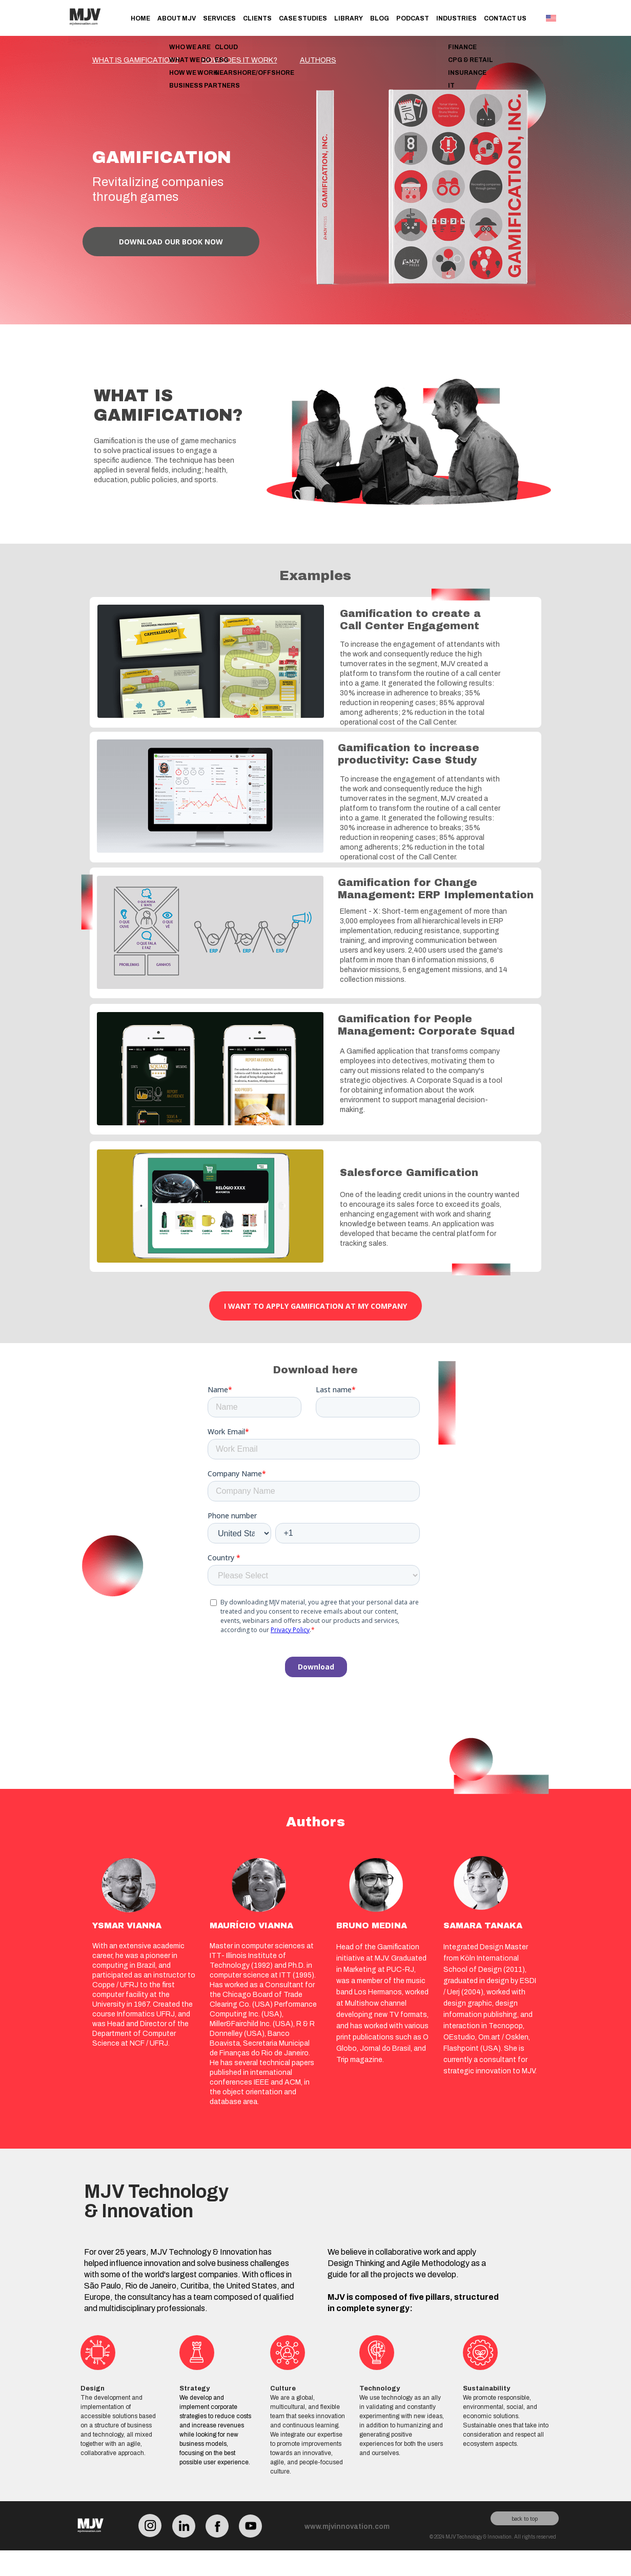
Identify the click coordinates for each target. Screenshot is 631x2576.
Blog (379, 18)
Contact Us (505, 18)
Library (348, 18)
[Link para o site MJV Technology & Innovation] (85, 31)
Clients (257, 18)
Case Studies (303, 18)
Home (140, 18)
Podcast (412, 18)
